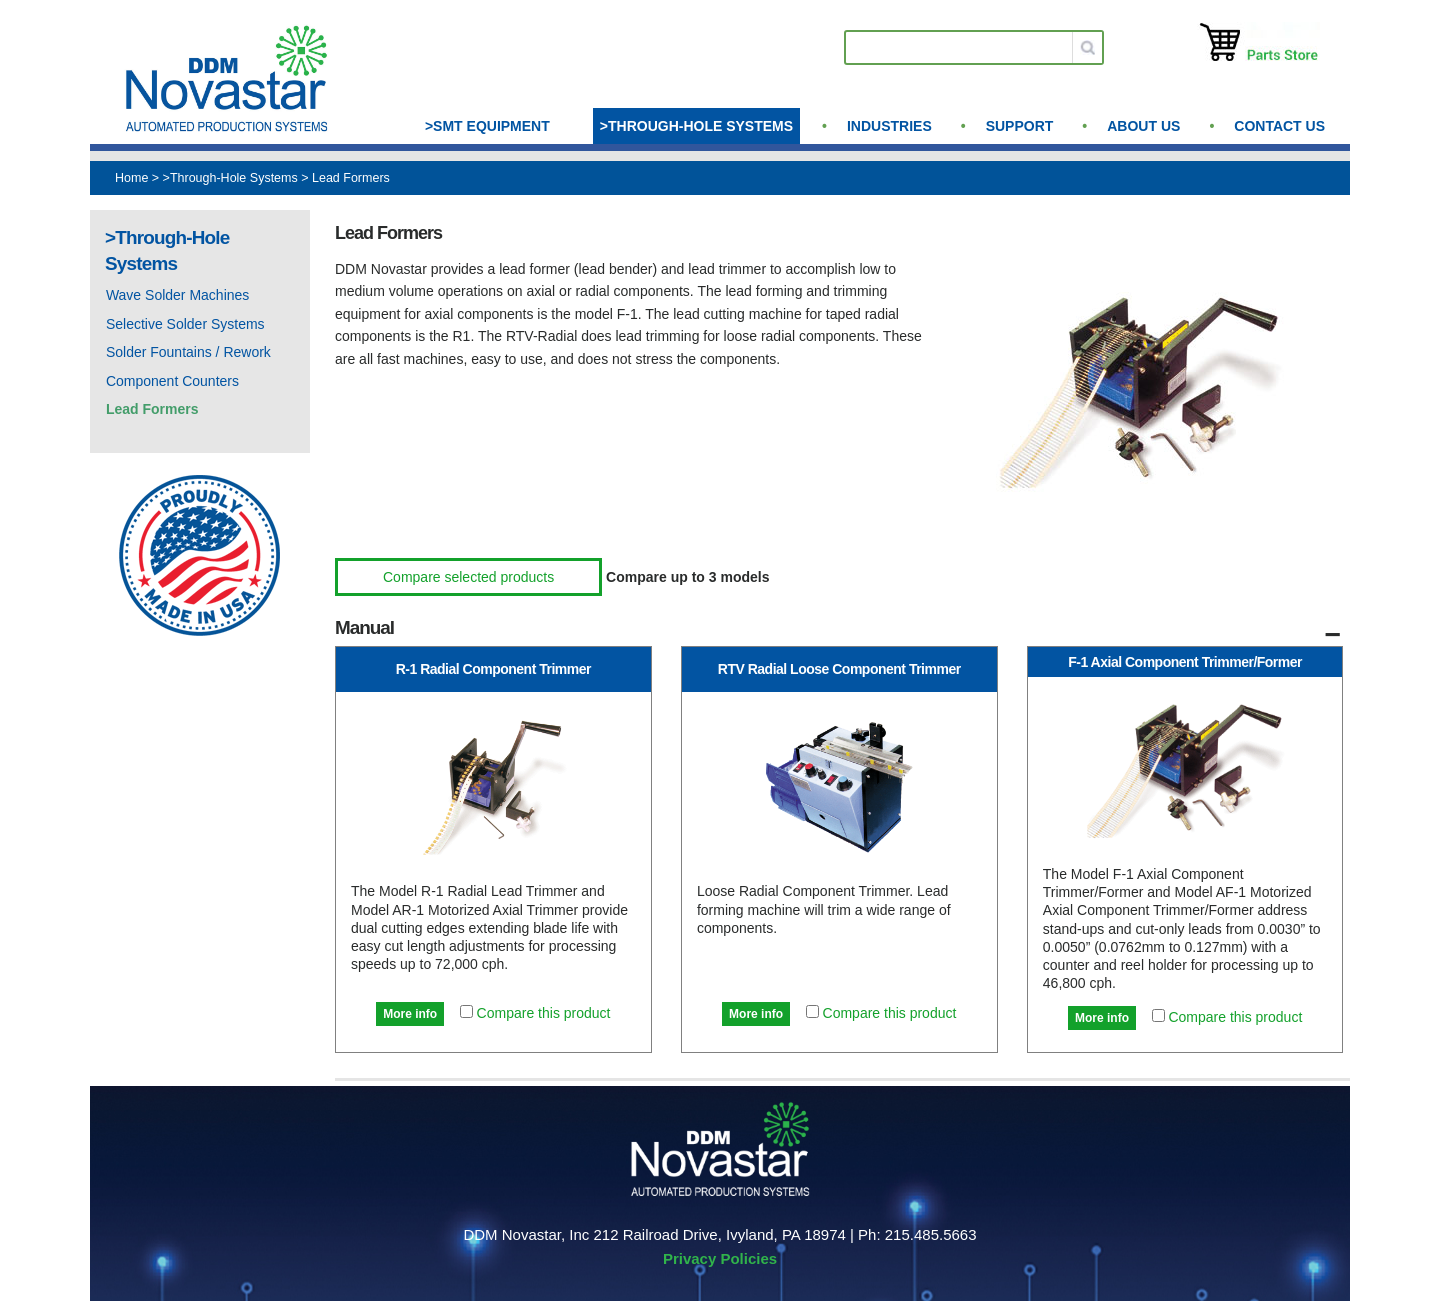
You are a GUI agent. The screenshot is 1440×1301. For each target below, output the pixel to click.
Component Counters (172, 381)
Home (131, 178)
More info (410, 1014)
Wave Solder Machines (177, 295)
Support (1020, 126)
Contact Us (1279, 126)
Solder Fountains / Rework (188, 352)
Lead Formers (351, 178)
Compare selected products (468, 577)
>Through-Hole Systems (696, 126)
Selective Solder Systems (185, 324)
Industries (889, 126)
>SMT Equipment (487, 126)
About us (1143, 126)
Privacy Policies (720, 1258)
